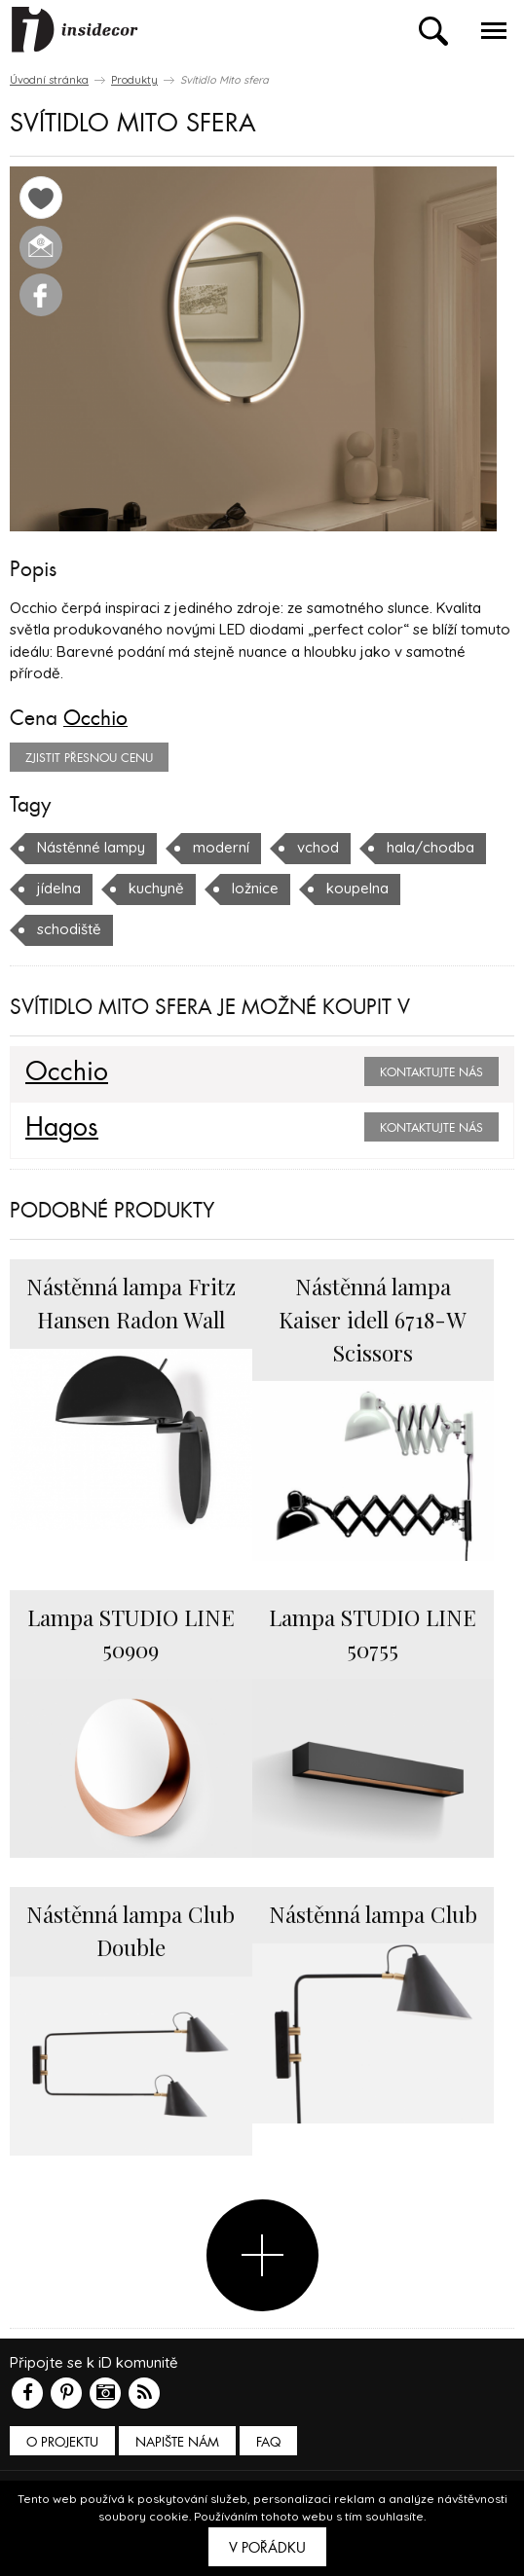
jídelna (59, 888)
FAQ (268, 2442)
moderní (221, 847)
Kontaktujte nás (431, 1072)
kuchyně (156, 888)
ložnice (255, 888)
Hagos (61, 1127)
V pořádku (267, 2548)
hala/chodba (430, 847)
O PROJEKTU (62, 2442)
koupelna (357, 888)
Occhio (95, 718)
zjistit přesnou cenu (89, 758)
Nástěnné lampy (91, 847)
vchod (318, 847)
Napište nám (177, 2442)
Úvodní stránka (49, 80)
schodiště (69, 929)
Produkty (134, 80)
